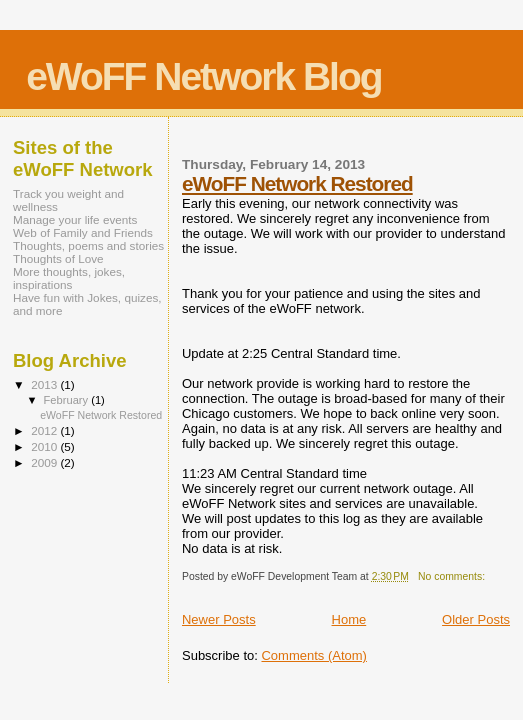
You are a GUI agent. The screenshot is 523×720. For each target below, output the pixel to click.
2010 (45, 446)
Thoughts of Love (58, 258)
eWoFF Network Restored (297, 183)
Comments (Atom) (313, 655)
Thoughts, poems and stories (88, 245)
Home (349, 619)
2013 (45, 384)
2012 (45, 430)
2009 (45, 462)
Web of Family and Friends (83, 232)
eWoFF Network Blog (203, 76)
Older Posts (476, 619)
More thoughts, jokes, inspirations (69, 278)
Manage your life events (75, 219)
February (68, 400)
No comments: (453, 576)
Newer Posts (219, 619)
